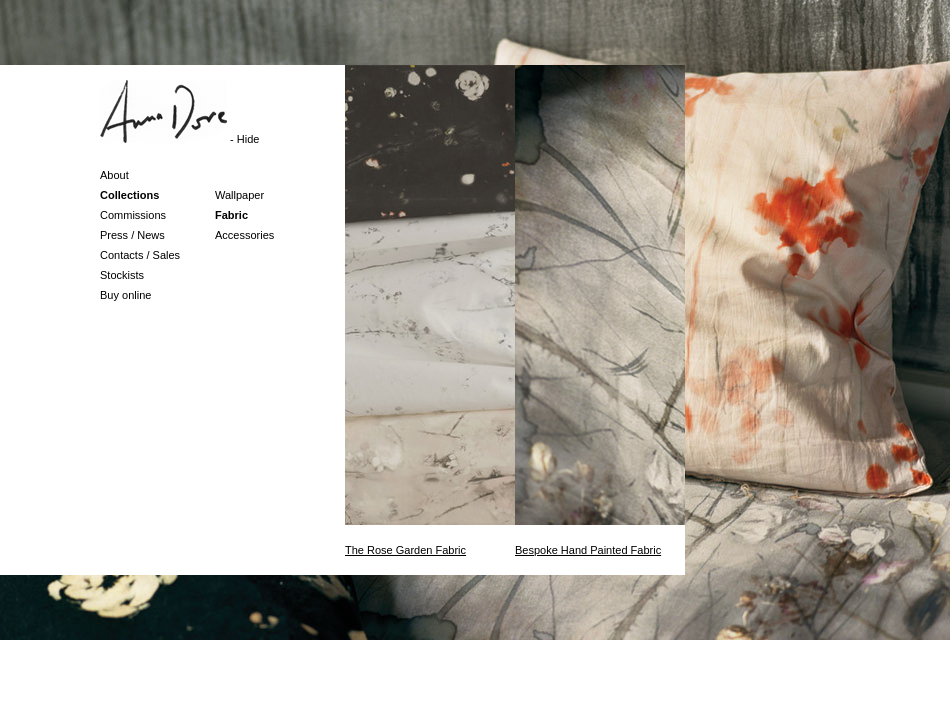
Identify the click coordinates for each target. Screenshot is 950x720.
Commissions (133, 215)
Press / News (132, 235)
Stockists (122, 275)
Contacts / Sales (140, 255)
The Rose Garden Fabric (405, 550)
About (114, 175)
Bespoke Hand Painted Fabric (588, 550)
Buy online (125, 295)
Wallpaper (239, 195)
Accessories (244, 235)
